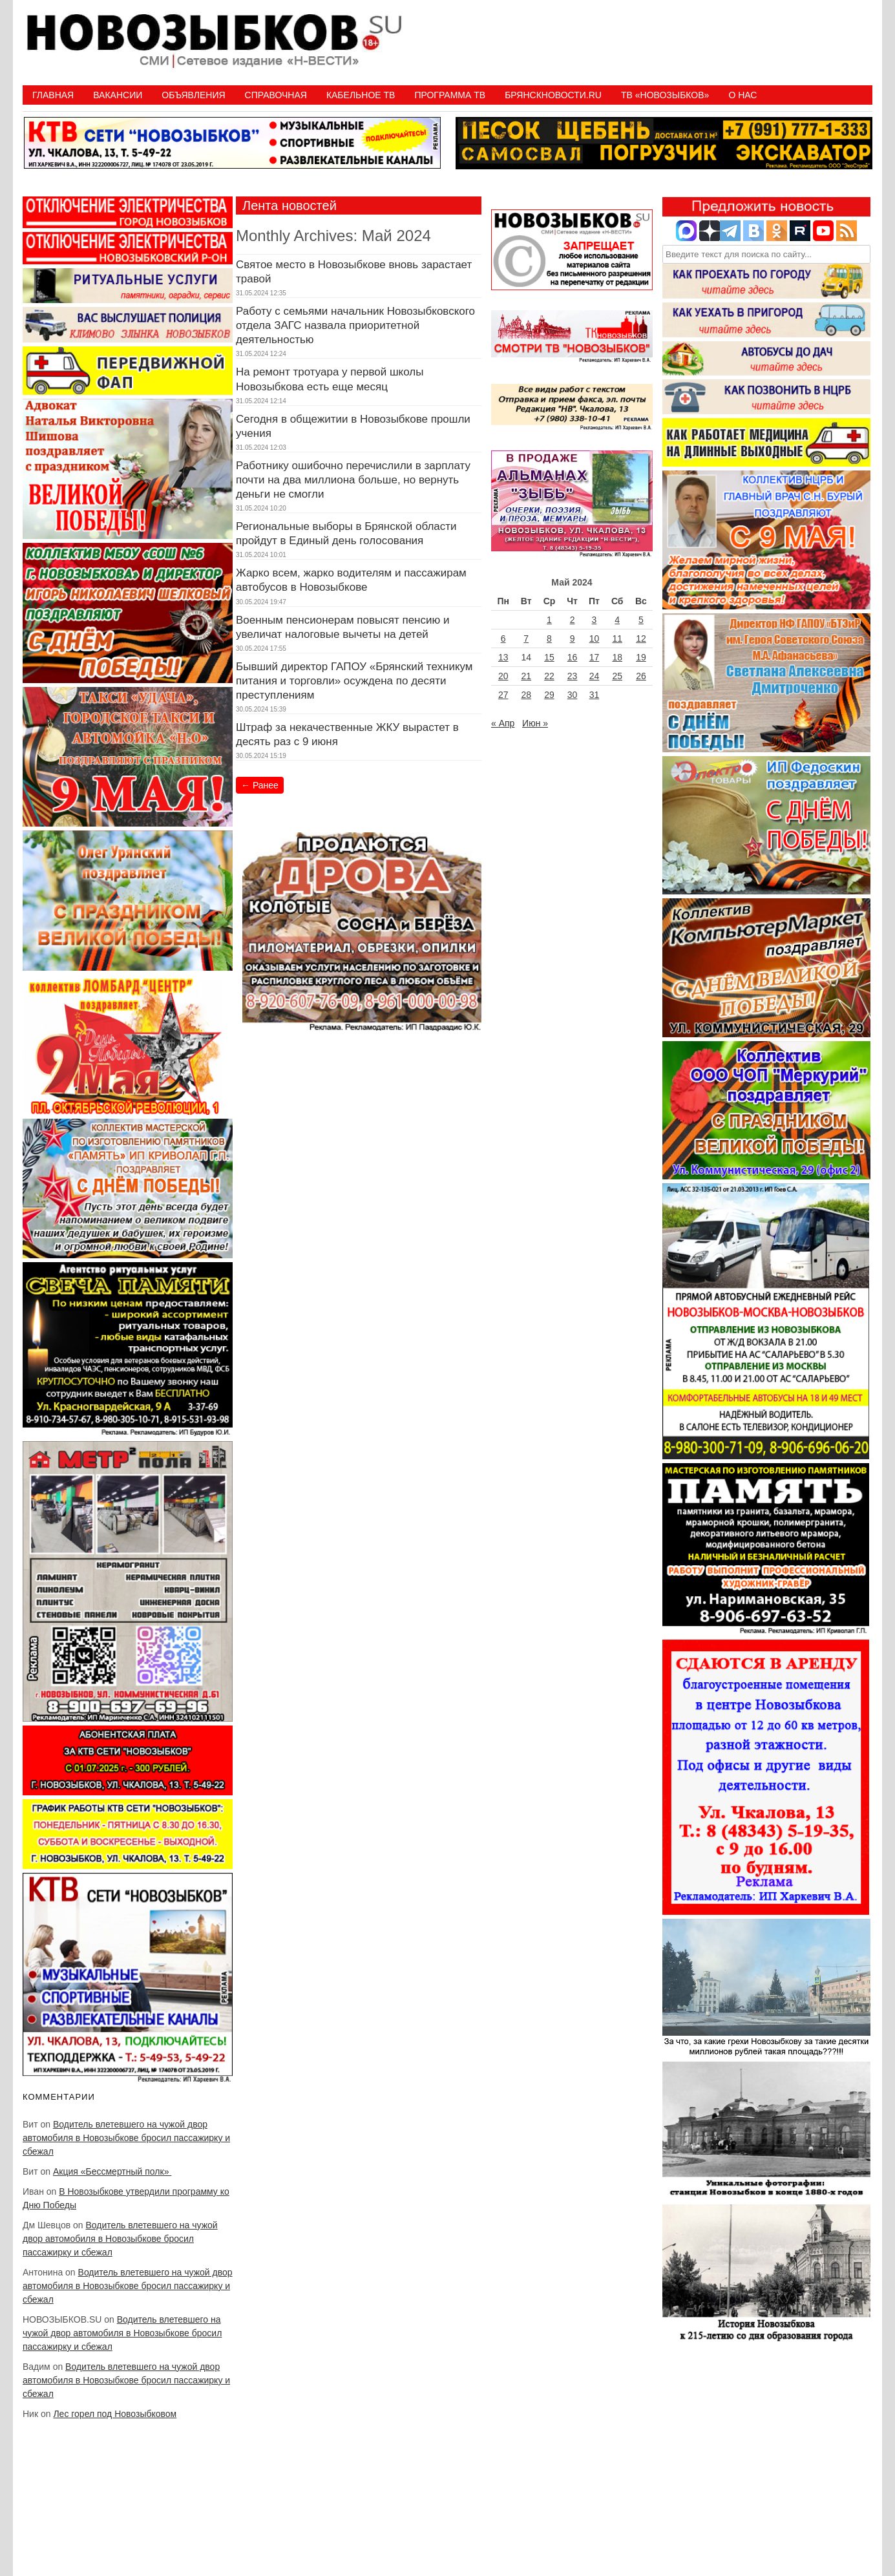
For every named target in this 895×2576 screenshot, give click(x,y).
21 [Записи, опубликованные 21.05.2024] (526, 676)
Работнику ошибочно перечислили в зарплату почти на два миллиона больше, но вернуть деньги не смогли (353, 479)
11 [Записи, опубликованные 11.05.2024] (617, 638)
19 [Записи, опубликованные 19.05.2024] (641, 657)
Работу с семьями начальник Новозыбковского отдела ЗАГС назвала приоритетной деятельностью (355, 325)
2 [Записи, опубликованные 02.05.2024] (572, 620)
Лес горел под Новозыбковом (114, 2414)
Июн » (535, 723)
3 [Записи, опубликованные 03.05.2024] (594, 620)
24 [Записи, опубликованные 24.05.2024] (594, 676)
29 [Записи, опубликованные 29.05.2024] (549, 695)
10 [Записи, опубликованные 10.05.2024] (594, 638)
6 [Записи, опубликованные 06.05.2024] (503, 638)
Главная (53, 95)
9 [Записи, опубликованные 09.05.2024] (572, 638)
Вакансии (117, 95)
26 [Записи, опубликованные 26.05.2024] (641, 676)
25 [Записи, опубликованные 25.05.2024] (617, 676)
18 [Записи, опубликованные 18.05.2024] (617, 657)
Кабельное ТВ (360, 95)
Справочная (276, 95)
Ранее (260, 785)
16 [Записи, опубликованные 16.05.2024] (572, 657)
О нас (742, 95)
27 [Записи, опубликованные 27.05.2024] (503, 695)
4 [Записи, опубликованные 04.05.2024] (617, 620)
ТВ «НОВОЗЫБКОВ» (665, 95)
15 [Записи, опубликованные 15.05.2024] (549, 657)
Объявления (193, 95)
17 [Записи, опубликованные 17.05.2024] (594, 657)
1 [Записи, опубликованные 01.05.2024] (549, 620)
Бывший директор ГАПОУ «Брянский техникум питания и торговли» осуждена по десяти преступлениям (354, 680)
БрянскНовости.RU (553, 95)
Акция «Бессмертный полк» (112, 2171)
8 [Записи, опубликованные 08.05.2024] (549, 638)
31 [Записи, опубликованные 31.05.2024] (594, 695)
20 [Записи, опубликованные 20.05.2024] (503, 676)
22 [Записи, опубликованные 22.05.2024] (549, 676)
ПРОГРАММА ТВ (449, 95)
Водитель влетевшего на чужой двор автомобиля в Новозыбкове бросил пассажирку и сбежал (126, 2138)
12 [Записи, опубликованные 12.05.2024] (641, 638)
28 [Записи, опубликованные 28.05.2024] (526, 695)
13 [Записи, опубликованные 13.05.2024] (503, 657)
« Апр (502, 723)
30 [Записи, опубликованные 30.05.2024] (572, 695)
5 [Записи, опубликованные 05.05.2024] (641, 620)
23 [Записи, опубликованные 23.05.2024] (572, 676)
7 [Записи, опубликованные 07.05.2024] (526, 638)
